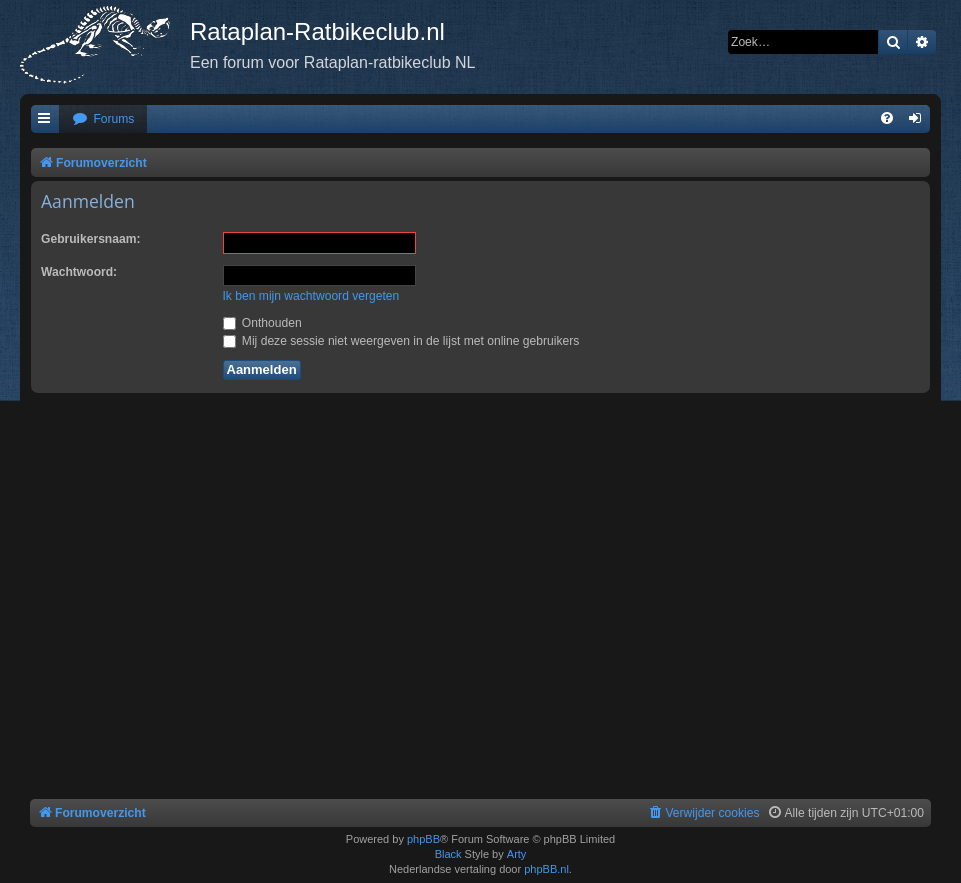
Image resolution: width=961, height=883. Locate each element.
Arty (517, 854)
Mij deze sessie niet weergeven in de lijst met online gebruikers (401, 341)
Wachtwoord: (79, 272)
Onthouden (262, 323)
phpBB (423, 839)
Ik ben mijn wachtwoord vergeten (311, 296)
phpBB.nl (546, 869)
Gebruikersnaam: (90, 239)
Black (448, 854)
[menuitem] (103, 119)
